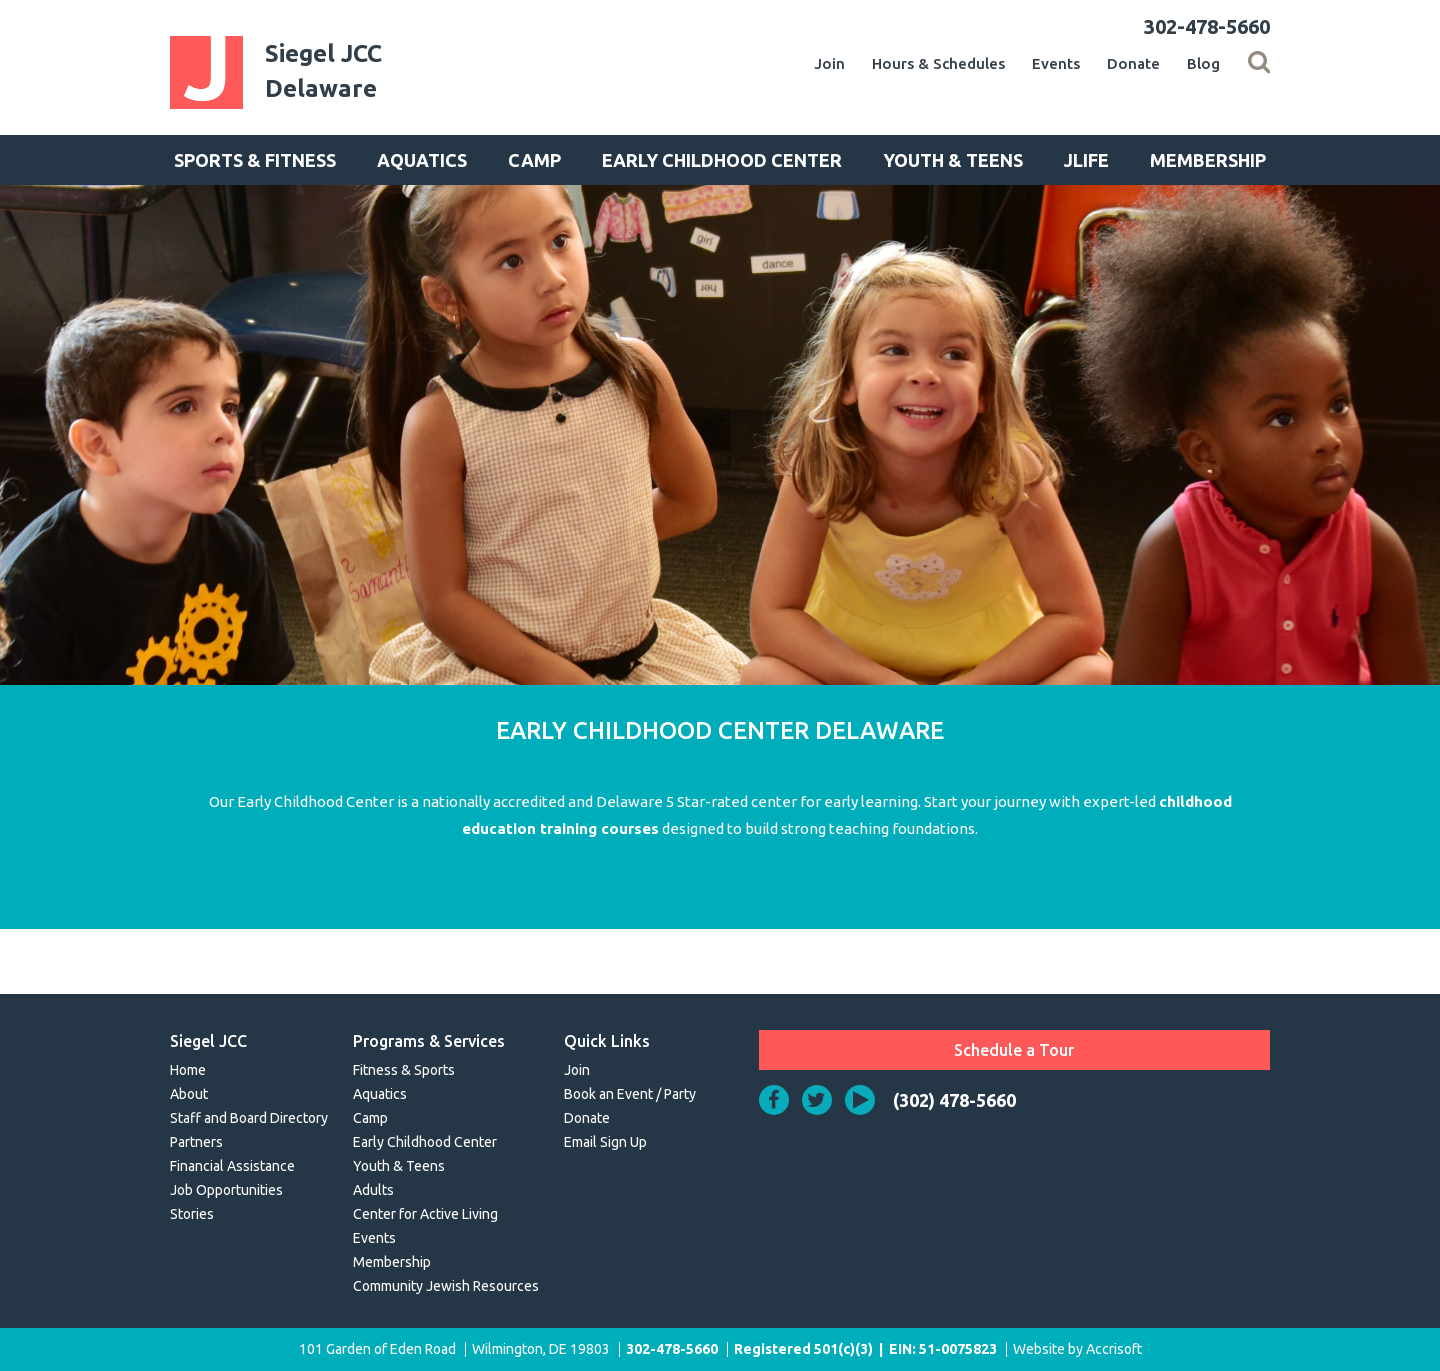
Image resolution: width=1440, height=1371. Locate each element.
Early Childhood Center (722, 160)
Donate (1133, 63)
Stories (192, 1214)
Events (1056, 63)
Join (829, 63)
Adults (373, 1190)
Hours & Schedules (938, 63)
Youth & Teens (953, 160)
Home (188, 1070)
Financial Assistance (232, 1166)
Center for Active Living (425, 1214)
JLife (1086, 160)
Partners (196, 1142)
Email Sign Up (605, 1142)
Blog (1203, 63)
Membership (1208, 160)
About (189, 1094)
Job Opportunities (226, 1190)
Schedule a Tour (1014, 1050)
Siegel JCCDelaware (323, 71)
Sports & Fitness (255, 160)
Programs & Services (429, 1041)
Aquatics (422, 160)
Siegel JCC (208, 1041)
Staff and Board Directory (249, 1118)
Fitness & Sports (404, 1070)
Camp (534, 160)
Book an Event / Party (630, 1094)
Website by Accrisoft (1077, 1349)
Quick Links (607, 1041)
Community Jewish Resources (446, 1286)
